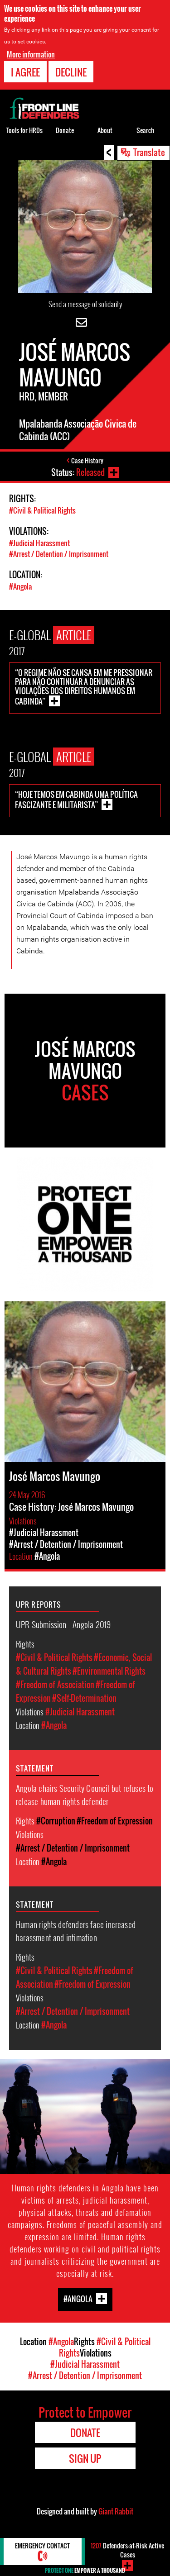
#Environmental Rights (109, 1671)
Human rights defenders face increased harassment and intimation (76, 1930)
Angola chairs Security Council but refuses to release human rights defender (85, 1794)
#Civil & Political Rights (42, 510)
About (104, 130)
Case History (87, 460)
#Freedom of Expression (115, 1821)
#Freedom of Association (55, 1684)
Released (90, 472)
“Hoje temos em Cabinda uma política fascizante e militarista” (76, 799)
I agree (25, 72)
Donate (65, 130)
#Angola (20, 586)
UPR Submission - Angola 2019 (63, 1624)
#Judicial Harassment (39, 543)
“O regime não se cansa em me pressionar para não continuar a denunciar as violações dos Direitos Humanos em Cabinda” (83, 687)
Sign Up (85, 2458)
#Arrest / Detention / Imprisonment (58, 553)
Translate (149, 152)
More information (31, 54)
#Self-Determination (84, 1698)
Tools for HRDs (24, 130)
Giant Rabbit (115, 2511)
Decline (71, 72)
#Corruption (55, 1821)
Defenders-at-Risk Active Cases (127, 2550)
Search (145, 130)
